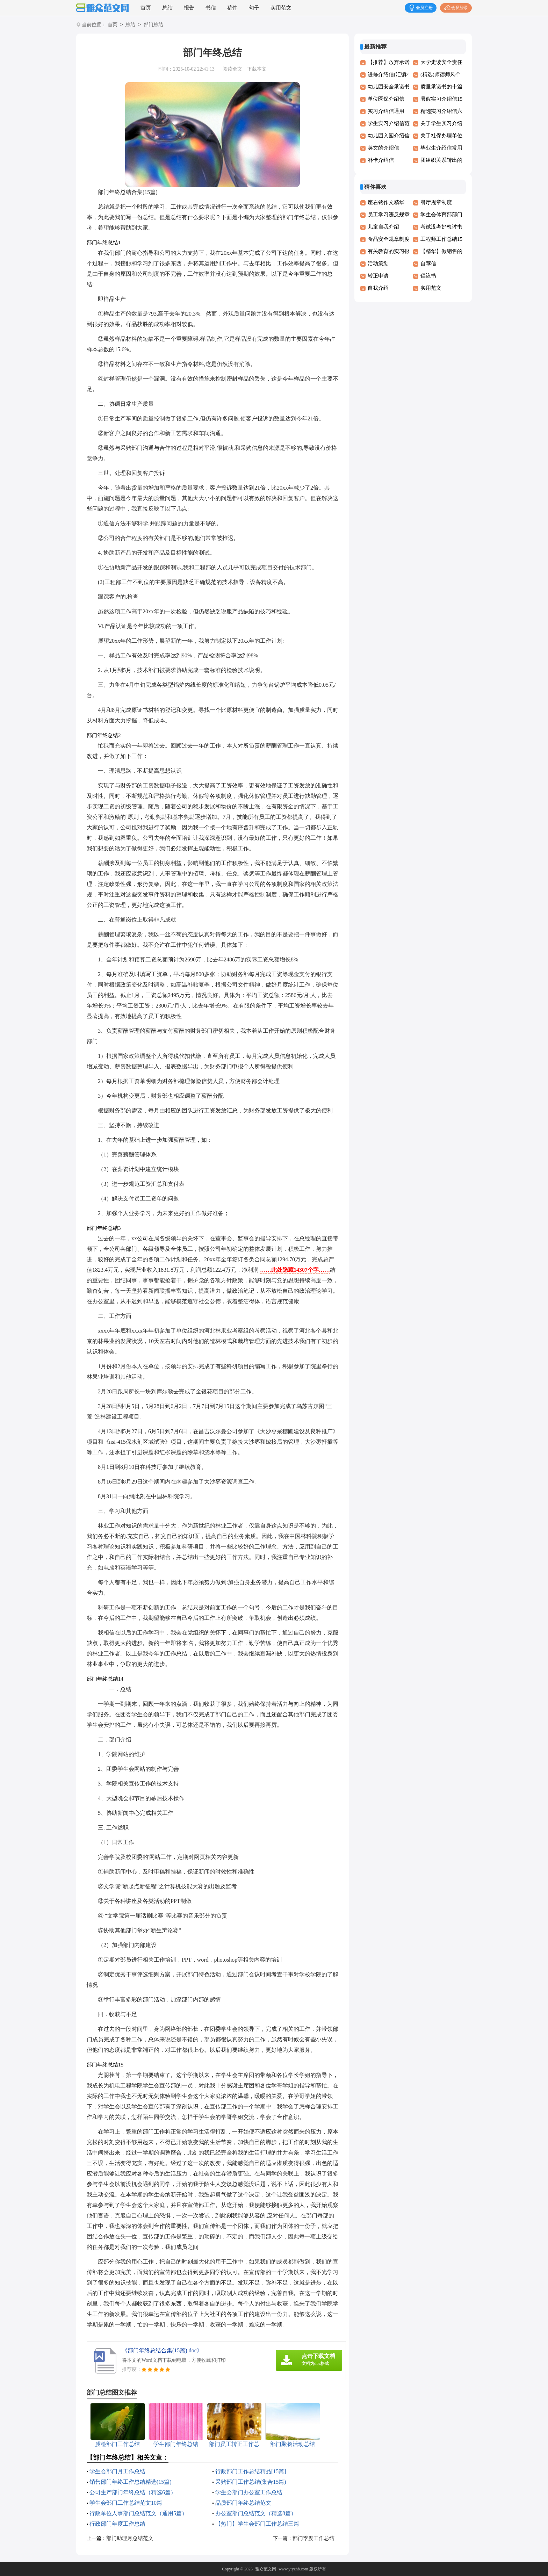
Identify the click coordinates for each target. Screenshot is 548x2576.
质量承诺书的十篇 (441, 86)
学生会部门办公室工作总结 (248, 2492)
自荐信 (428, 263)
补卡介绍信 (381, 160)
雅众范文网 (265, 2569)
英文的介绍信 (383, 148)
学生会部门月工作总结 (117, 2471)
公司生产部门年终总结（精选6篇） (132, 2492)
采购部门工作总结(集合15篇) (250, 2482)
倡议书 (428, 276)
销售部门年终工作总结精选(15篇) (130, 2482)
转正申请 (378, 276)
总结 (167, 7)
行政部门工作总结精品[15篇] (250, 2471)
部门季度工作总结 (313, 2538)
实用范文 (281, 7)
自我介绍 (378, 288)
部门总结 (153, 25)
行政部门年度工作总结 (117, 2524)
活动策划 (378, 263)
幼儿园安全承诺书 (389, 86)
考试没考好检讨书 (441, 227)
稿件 (232, 7)
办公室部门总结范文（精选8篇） (255, 2513)
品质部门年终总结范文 (243, 2503)
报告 (189, 7)
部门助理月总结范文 (129, 2538)
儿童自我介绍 (383, 227)
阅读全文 (232, 69)
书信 (211, 7)
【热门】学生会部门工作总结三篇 (257, 2524)
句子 (254, 7)
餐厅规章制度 (436, 202)
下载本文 (257, 69)
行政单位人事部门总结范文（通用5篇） (138, 2513)
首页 (145, 7)
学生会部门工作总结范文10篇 (125, 2503)
